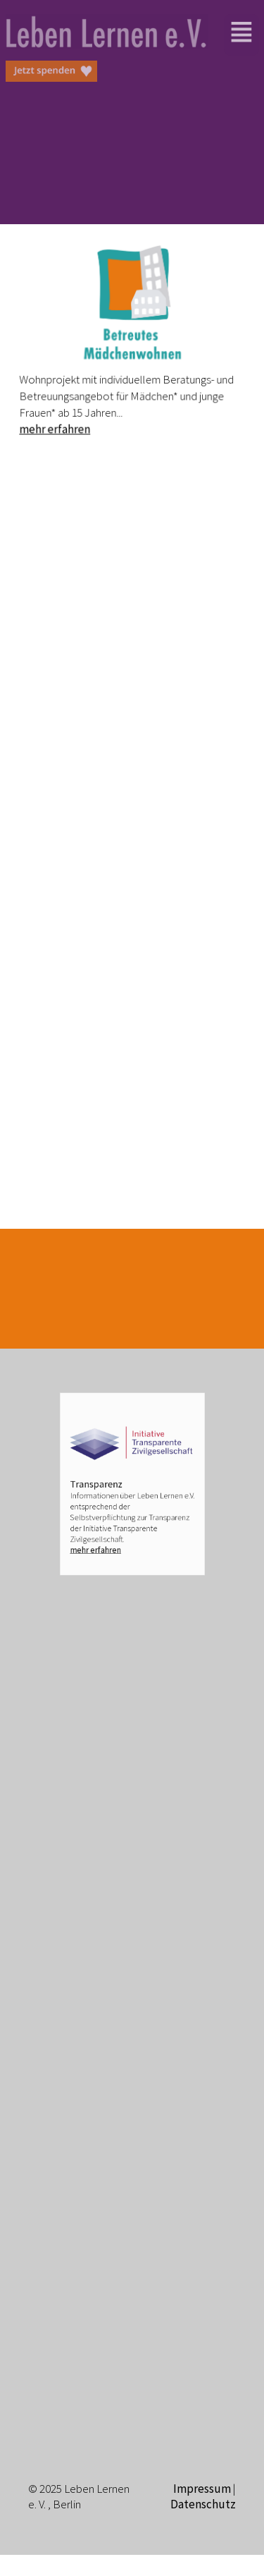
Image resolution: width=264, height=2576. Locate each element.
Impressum (202, 2488)
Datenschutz (203, 2504)
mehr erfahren (58, 425)
